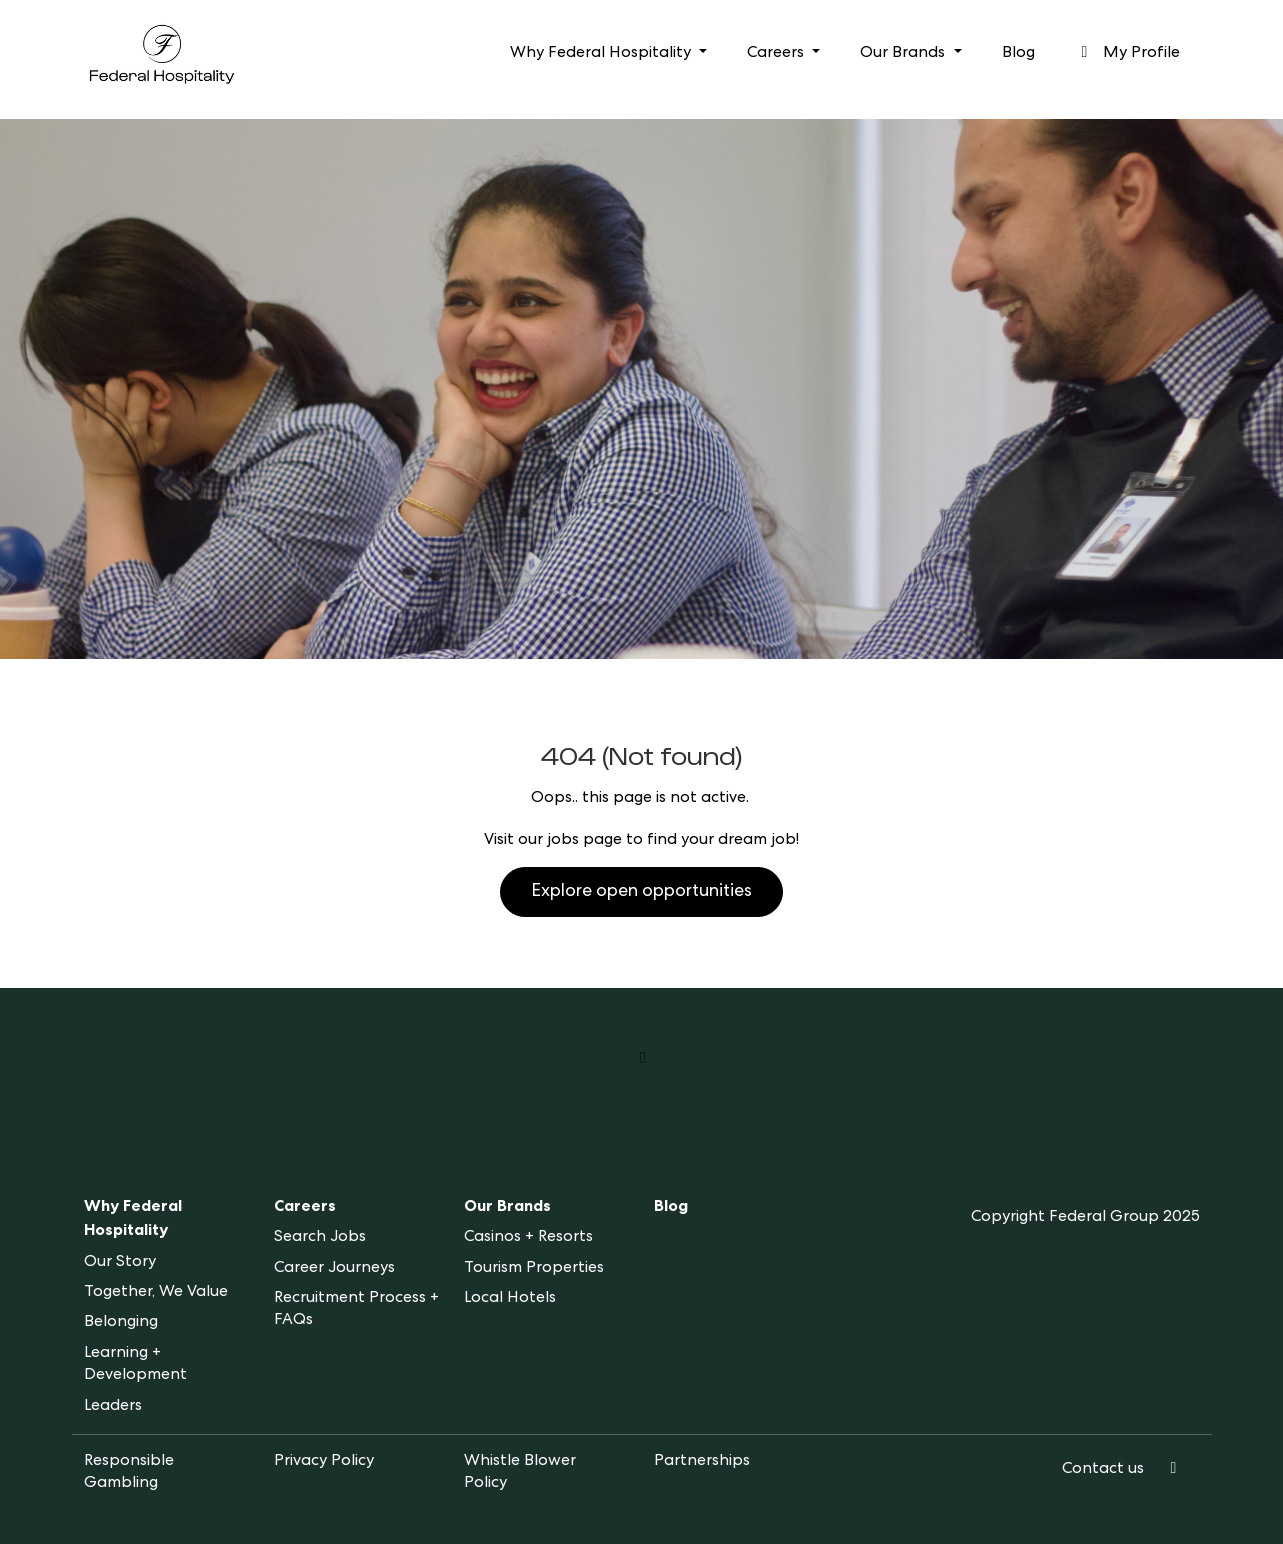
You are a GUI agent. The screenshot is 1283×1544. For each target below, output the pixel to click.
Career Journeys (334, 1269)
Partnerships (702, 1462)
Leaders (113, 1407)
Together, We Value (156, 1293)
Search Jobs (320, 1238)
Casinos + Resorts (528, 1238)
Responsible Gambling (129, 1473)
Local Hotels (510, 1299)
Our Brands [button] (904, 54)
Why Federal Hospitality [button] (602, 54)
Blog (1018, 54)
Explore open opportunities (641, 892)
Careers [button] (777, 54)
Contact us (1103, 1470)
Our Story (120, 1263)
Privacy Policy (324, 1462)
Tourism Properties (534, 1269)
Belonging (121, 1323)
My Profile (1127, 53)
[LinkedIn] (1174, 1470)
